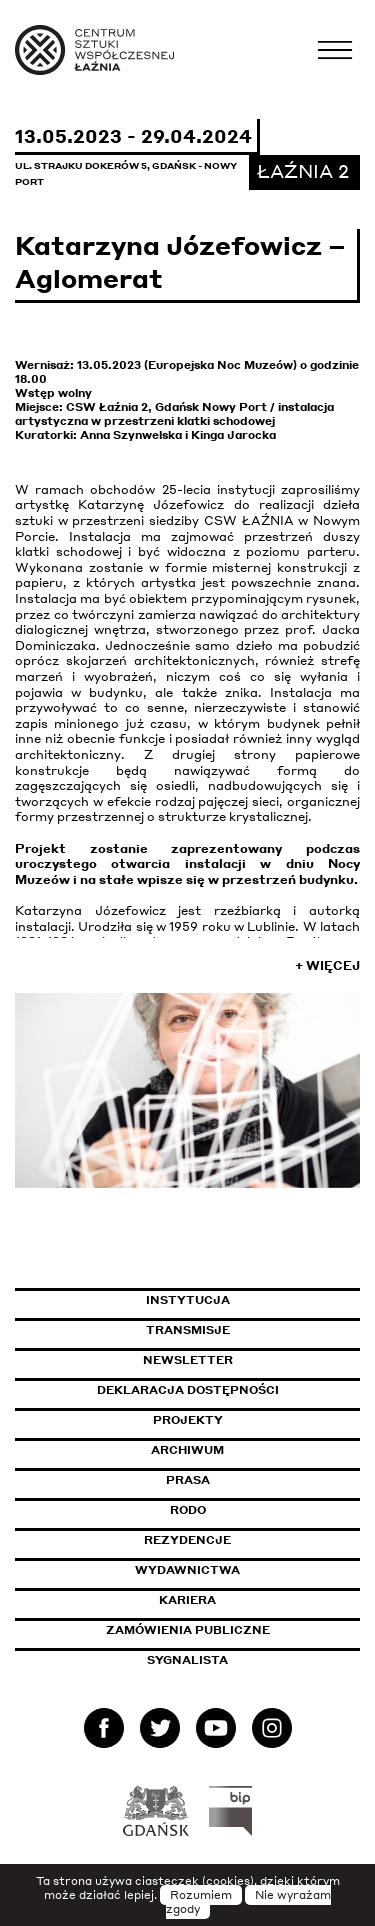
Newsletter (188, 1360)
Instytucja (188, 1300)
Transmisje (253, 1330)
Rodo (188, 1510)
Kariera (187, 1600)
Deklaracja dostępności (188, 1390)
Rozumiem (201, 1895)
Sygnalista (187, 1660)
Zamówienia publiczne (233, 1630)
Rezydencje (187, 1540)
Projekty (188, 1420)
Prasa (188, 1480)
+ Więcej (327, 965)
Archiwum (187, 1450)
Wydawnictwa (187, 1570)
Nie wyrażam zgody (249, 1902)
